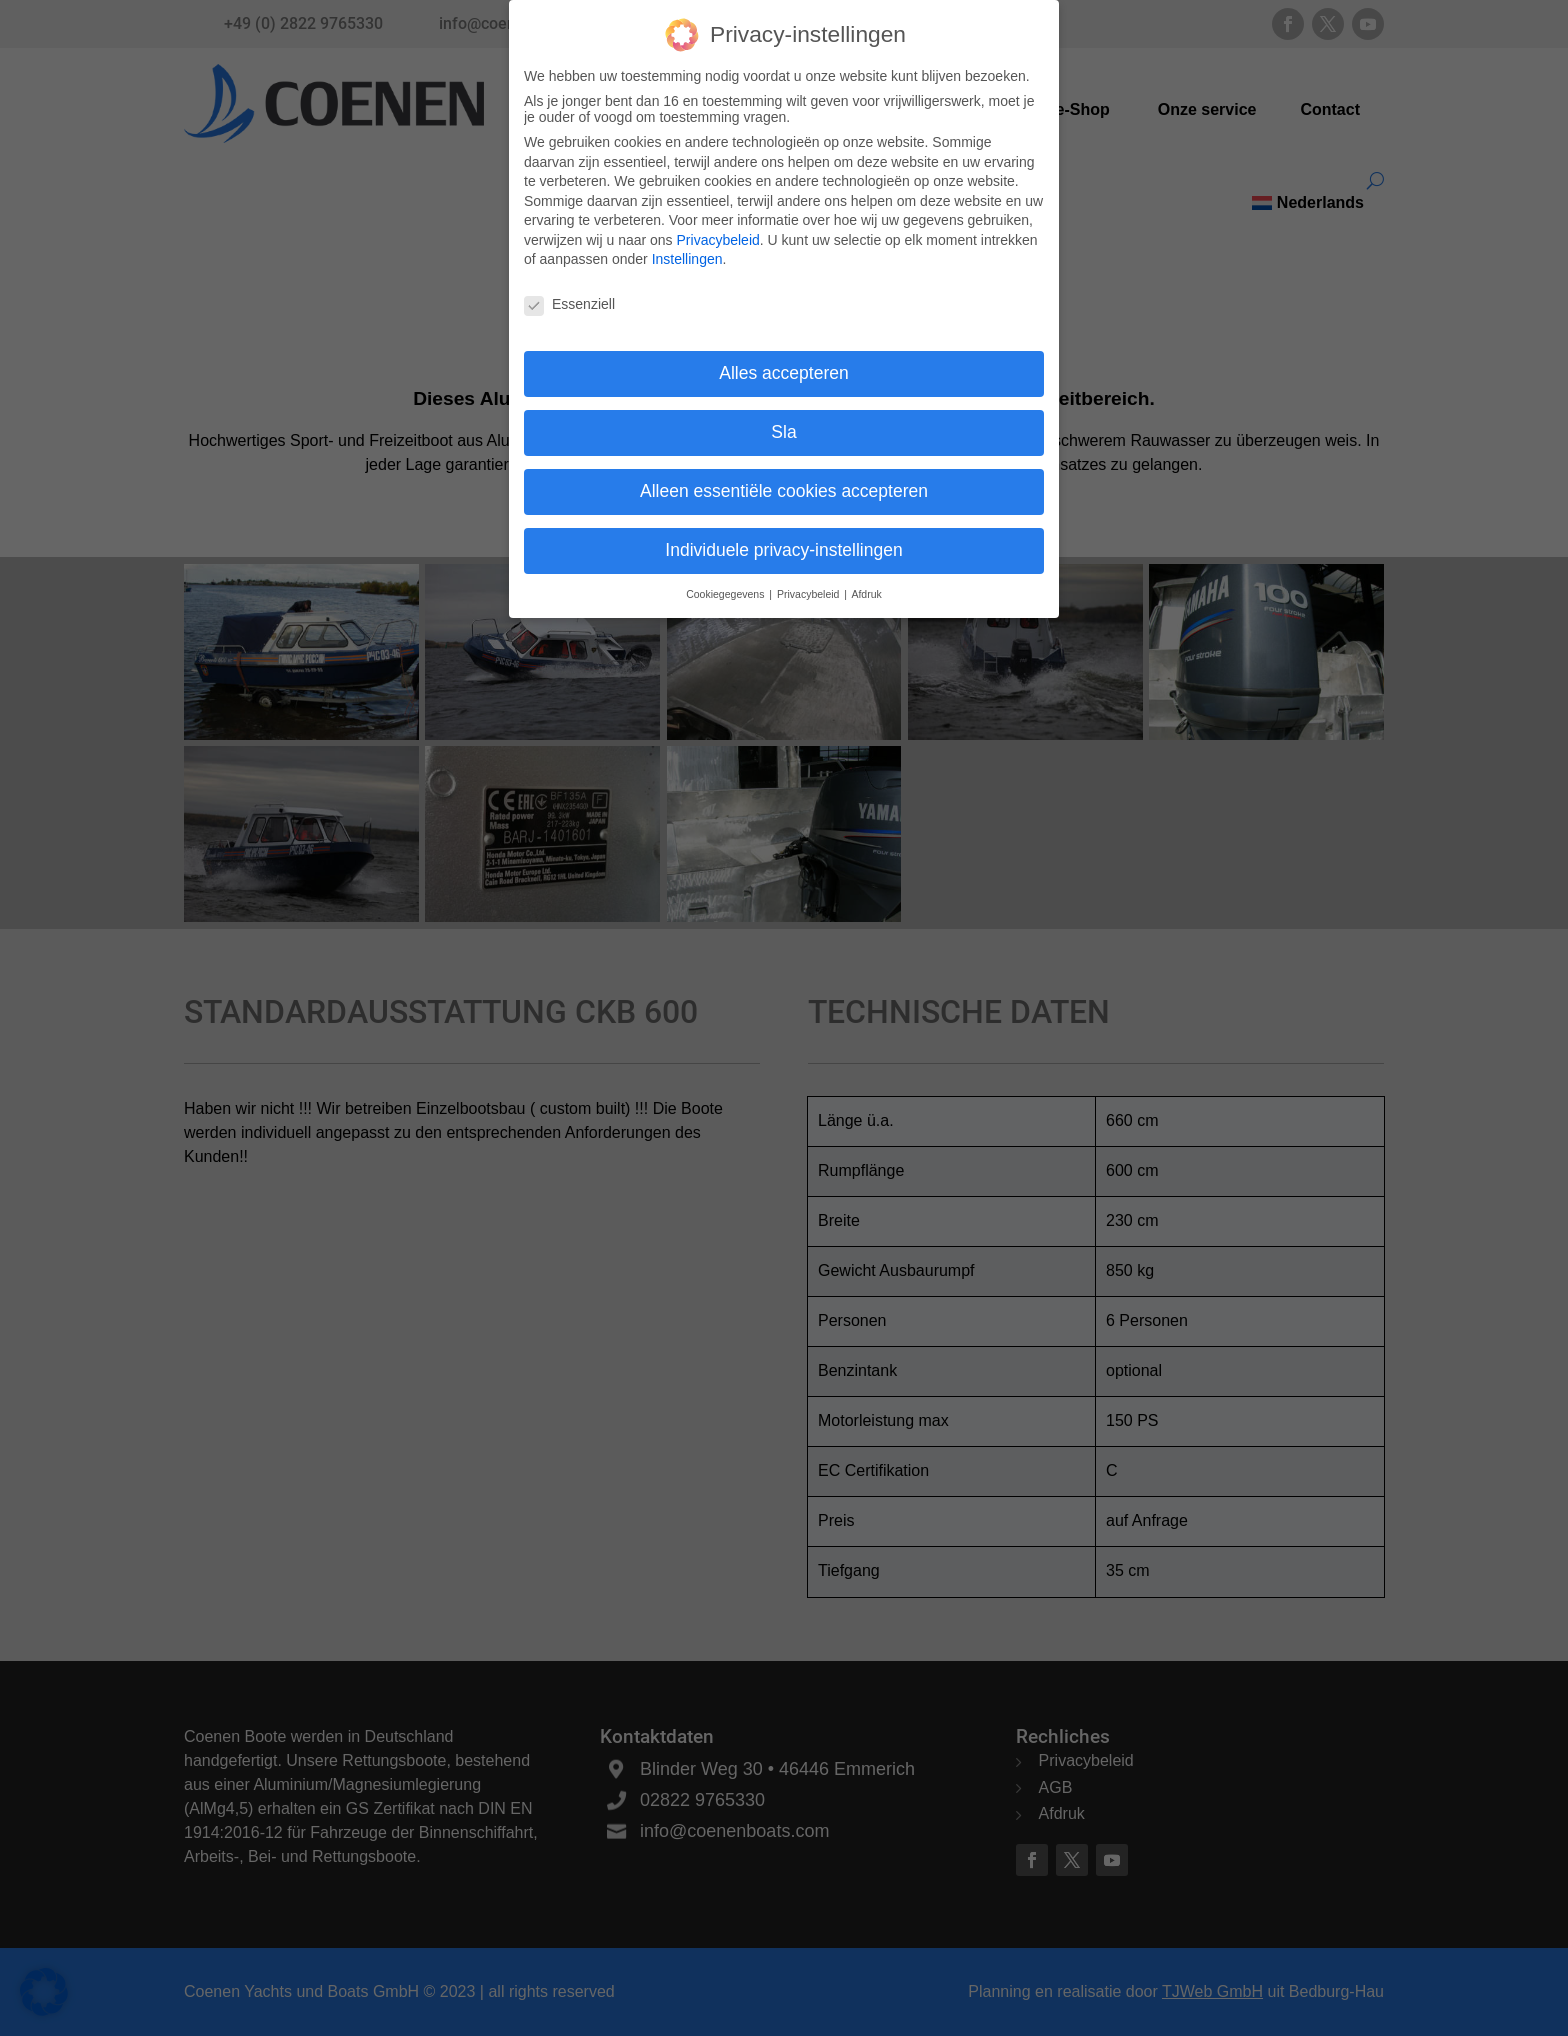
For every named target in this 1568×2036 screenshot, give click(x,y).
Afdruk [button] (866, 581)
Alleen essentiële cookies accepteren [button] (784, 478)
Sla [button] (783, 419)
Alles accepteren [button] (783, 360)
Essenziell (569, 292)
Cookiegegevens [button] (726, 581)
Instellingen (687, 247)
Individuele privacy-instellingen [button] (783, 537)
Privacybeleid (718, 227)
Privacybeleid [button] (809, 581)
